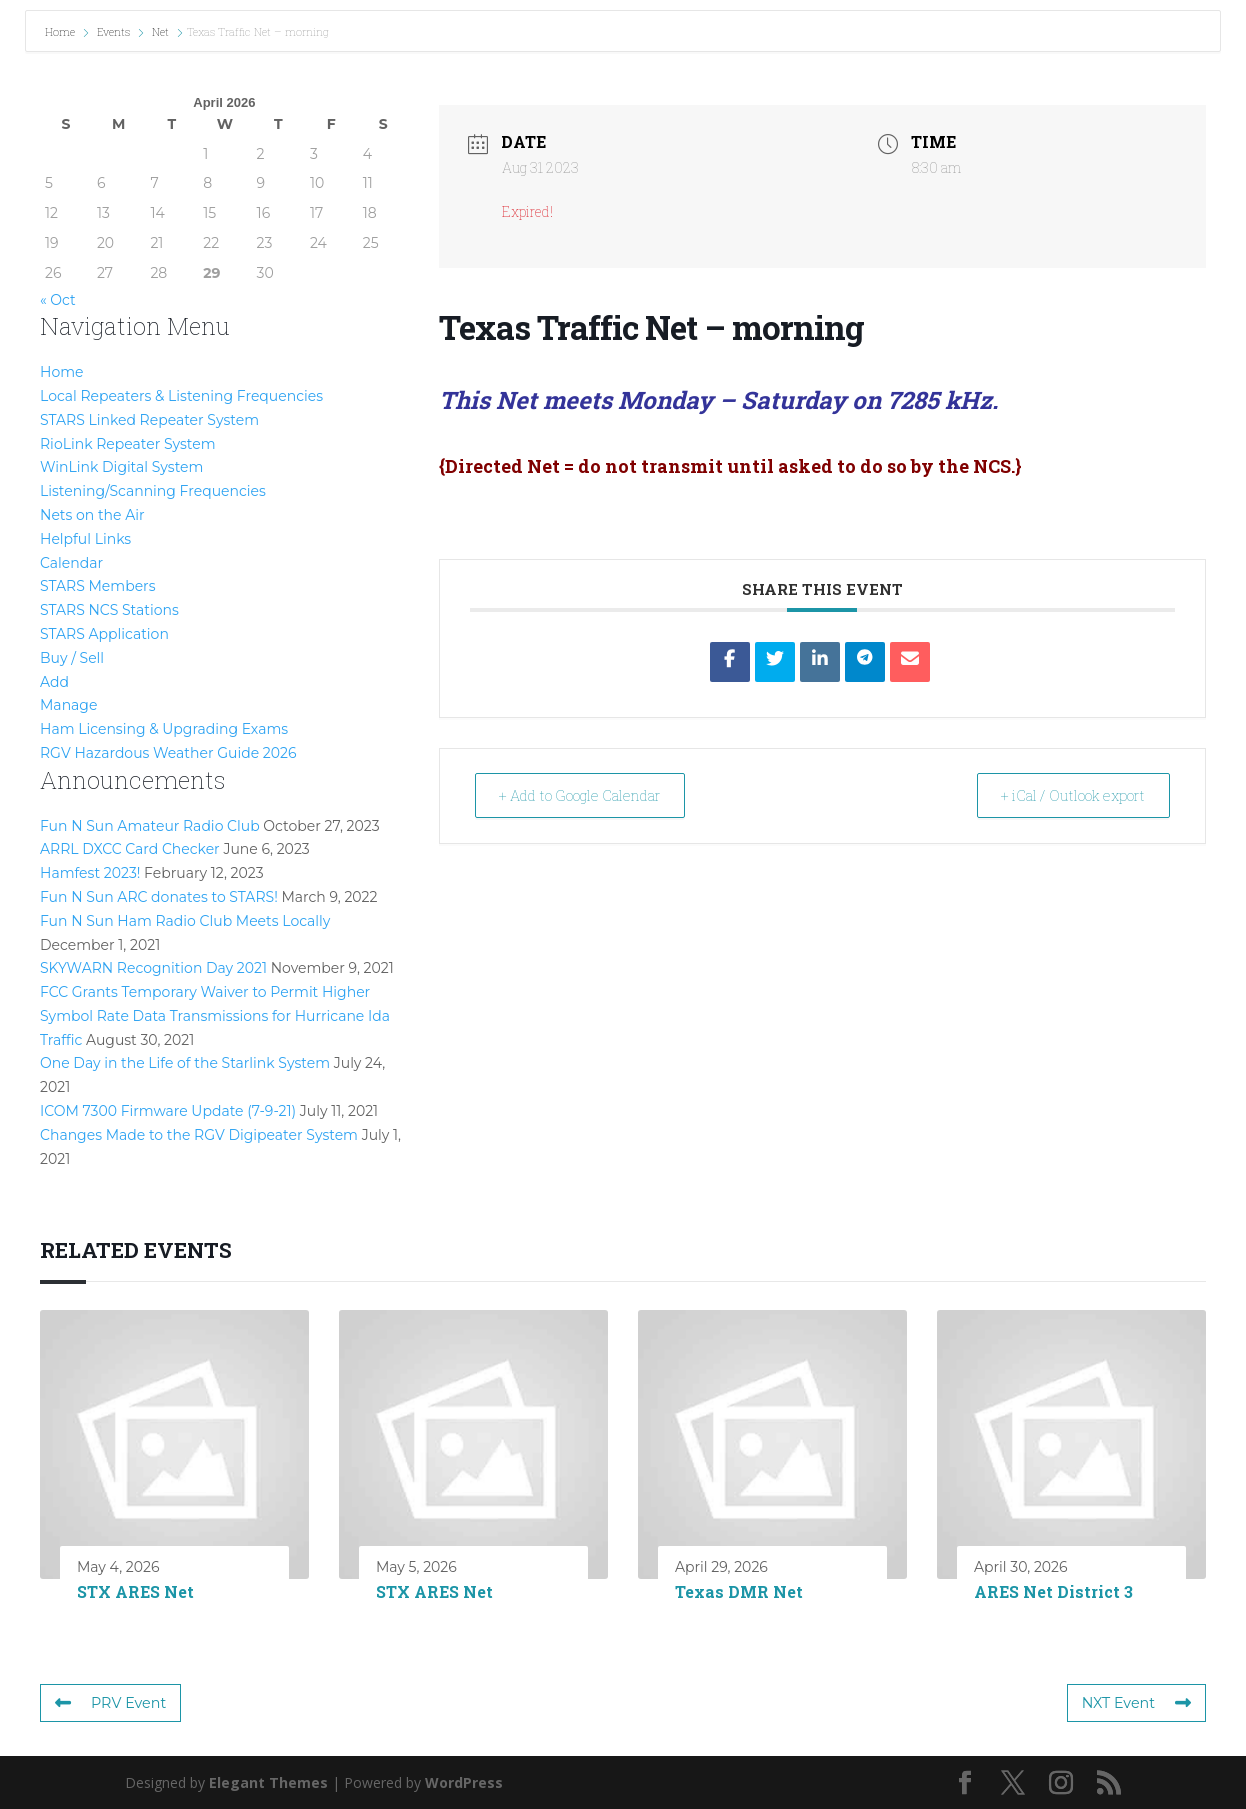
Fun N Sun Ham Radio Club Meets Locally (185, 921)
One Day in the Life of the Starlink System (185, 1063)
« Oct (58, 300)
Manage (68, 705)
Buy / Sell (72, 658)
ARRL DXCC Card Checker (130, 849)
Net (160, 31)
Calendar (71, 563)
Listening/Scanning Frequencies (153, 491)
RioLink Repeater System (128, 444)
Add (54, 682)
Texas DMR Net (739, 1591)
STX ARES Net (135, 1591)
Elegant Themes (268, 1782)
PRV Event (110, 1703)
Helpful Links (85, 539)
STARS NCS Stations (109, 610)
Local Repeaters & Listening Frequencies (181, 396)
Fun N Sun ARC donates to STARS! (159, 897)
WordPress (464, 1782)
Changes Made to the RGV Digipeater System (199, 1135)
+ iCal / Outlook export (1061, 795)
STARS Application (104, 634)
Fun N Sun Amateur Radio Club (150, 826)
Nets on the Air (92, 515)
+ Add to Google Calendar (594, 795)
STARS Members (98, 586)
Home (61, 31)
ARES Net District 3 (1053, 1591)
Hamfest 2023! (90, 873)
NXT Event (1137, 1703)
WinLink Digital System (121, 467)
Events (113, 31)
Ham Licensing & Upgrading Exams (164, 729)
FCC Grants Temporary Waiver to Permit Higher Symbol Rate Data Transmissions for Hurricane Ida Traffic (215, 1016)
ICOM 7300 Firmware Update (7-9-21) (168, 1111)
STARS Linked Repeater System (149, 420)
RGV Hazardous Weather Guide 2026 (168, 753)
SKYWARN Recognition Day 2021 (153, 968)
